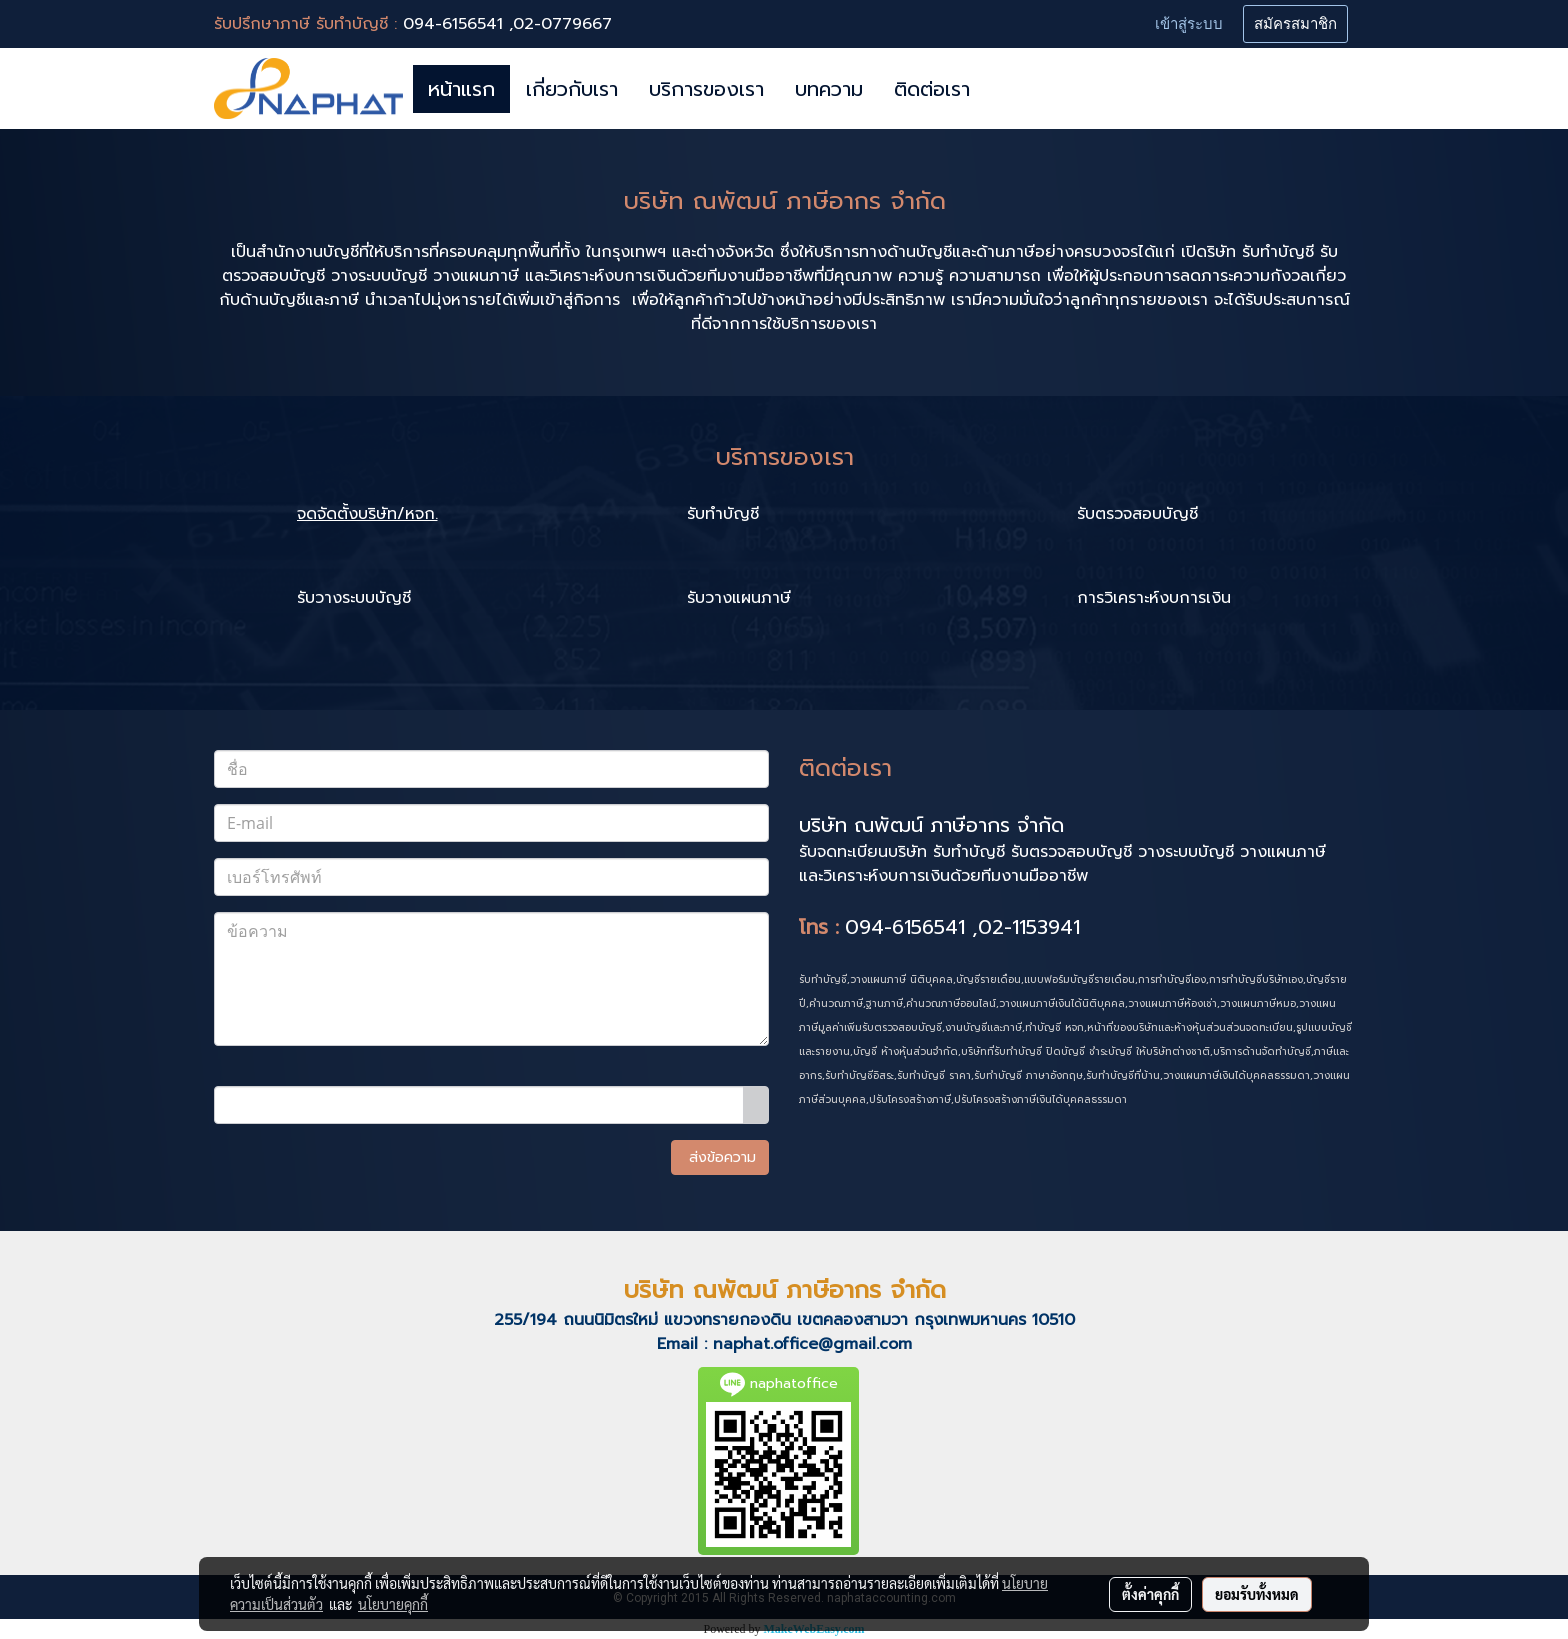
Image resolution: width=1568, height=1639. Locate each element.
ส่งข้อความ (720, 1157)
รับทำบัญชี (723, 514)
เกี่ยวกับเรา (572, 89)
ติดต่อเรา (932, 89)
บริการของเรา (706, 89)
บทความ (829, 89)
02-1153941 (1029, 927)
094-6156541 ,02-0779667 (507, 24)
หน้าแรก (461, 89)
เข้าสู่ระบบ (1189, 24)
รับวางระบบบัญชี (354, 598)
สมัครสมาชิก (1295, 24)
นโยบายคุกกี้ (393, 1604)
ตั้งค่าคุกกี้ (1150, 1594)
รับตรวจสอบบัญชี (1137, 514)
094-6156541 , (911, 927)
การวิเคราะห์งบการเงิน (1154, 598)
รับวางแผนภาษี (739, 598)
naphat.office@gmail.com (812, 1344)
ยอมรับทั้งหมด (1257, 1594)
